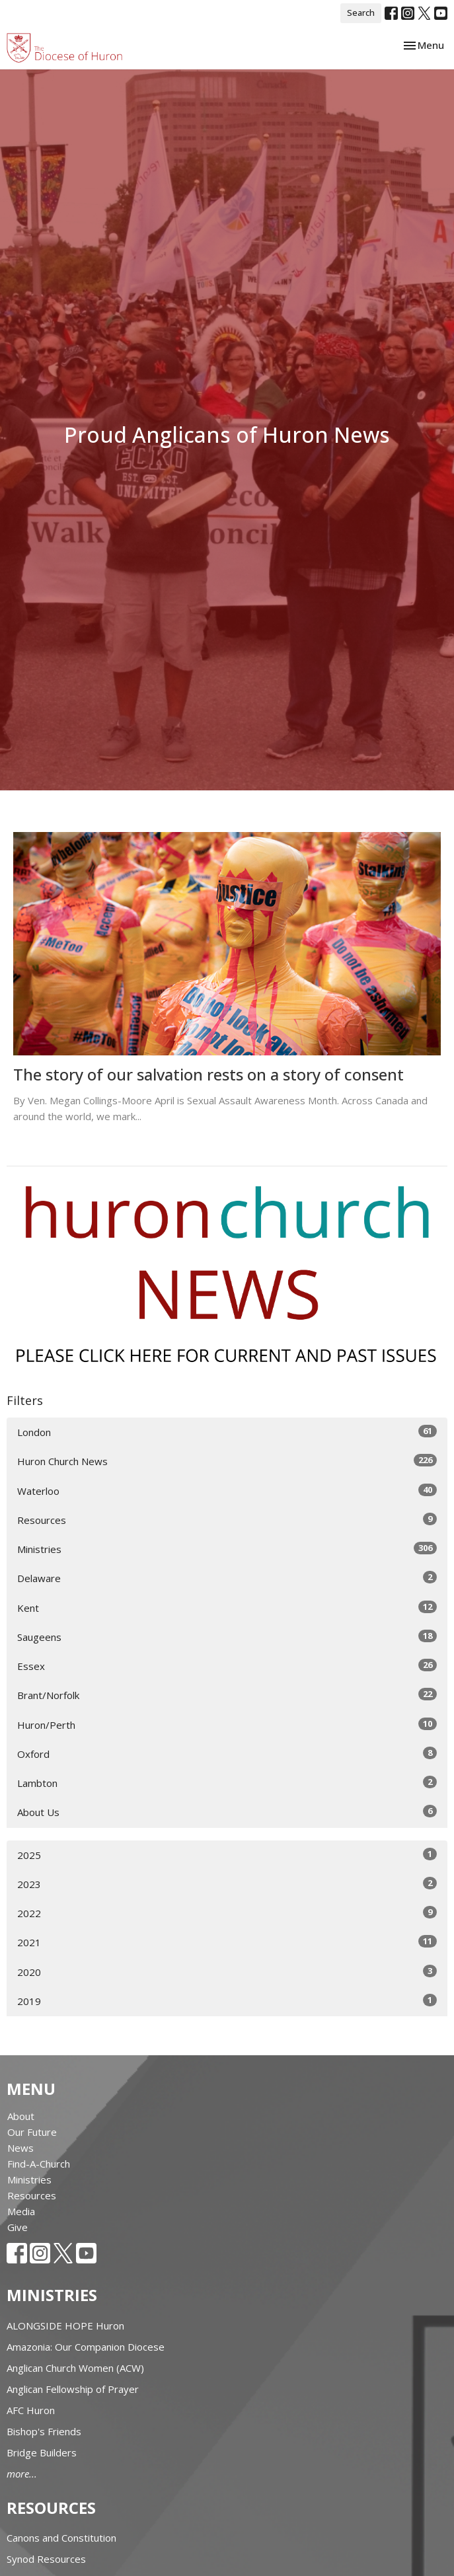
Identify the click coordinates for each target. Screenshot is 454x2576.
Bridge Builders (42, 2452)
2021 (227, 1942)
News (20, 2147)
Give (17, 2227)
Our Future (32, 2132)
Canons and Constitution (61, 2537)
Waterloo (227, 1490)
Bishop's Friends (44, 2431)
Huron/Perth (227, 1724)
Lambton (227, 1783)
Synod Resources (46, 2558)
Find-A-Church (38, 2163)
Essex (227, 1666)
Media (21, 2211)
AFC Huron (31, 2410)
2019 (227, 2001)
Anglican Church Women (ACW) (75, 2367)
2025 (227, 1855)
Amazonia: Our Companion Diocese (86, 2346)
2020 (227, 1972)
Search (361, 13)
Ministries (227, 1549)
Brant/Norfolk (227, 1695)
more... (22, 2473)
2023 (227, 1884)
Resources (227, 1520)
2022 (227, 1913)
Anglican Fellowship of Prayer (73, 2389)
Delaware (227, 1578)
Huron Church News (227, 1461)
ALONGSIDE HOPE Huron (65, 2325)
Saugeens (227, 1637)
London (227, 1432)
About (20, 2116)
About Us (227, 1812)
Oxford (227, 1754)
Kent (227, 1607)
